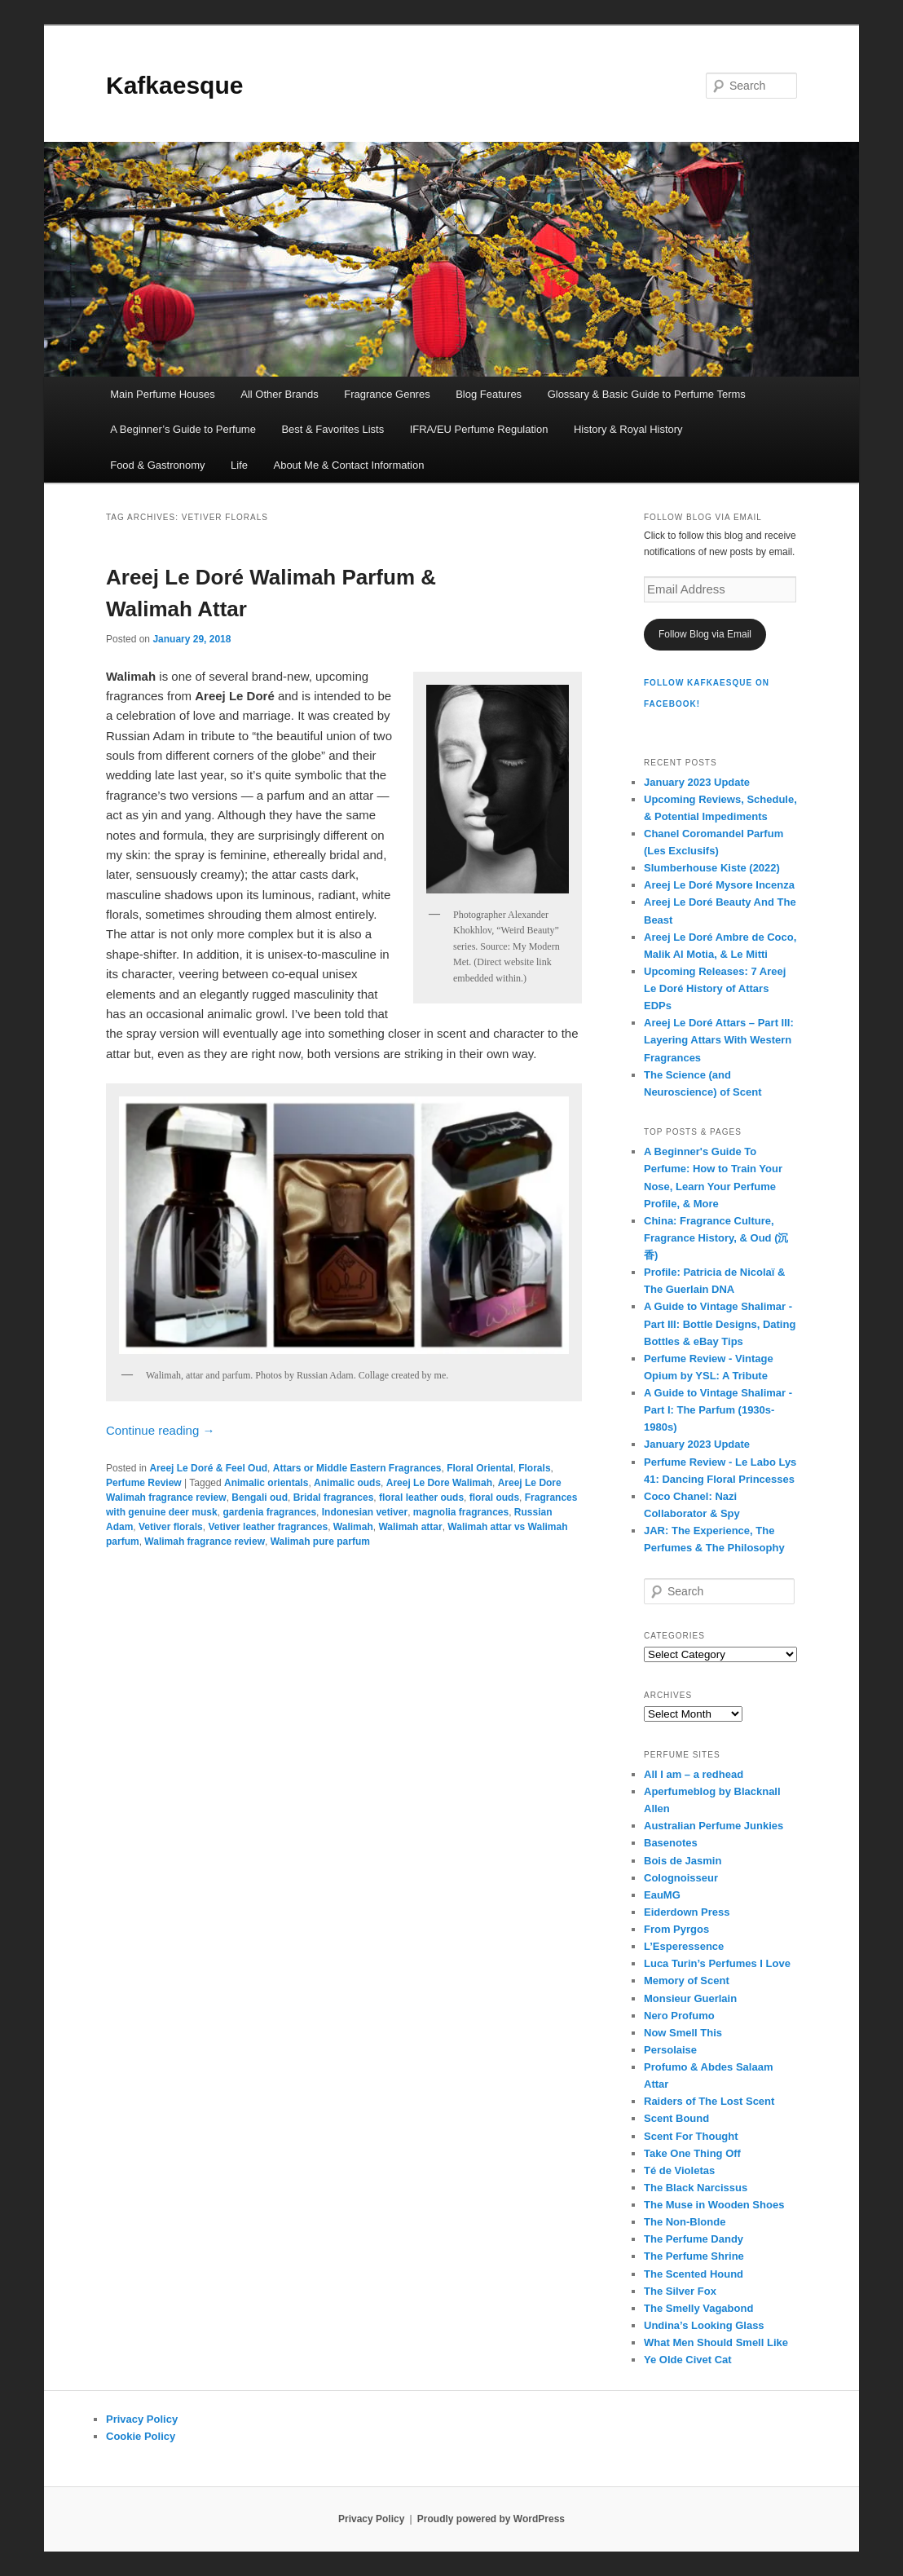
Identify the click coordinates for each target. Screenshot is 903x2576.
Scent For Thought (691, 2136)
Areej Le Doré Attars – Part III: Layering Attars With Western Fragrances (719, 1040)
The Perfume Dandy (693, 2239)
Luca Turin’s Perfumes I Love (717, 1963)
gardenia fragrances (269, 1512)
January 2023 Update (697, 782)
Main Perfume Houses (162, 394)
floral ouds (494, 1497)
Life (239, 465)
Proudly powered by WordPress (491, 2519)
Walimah (353, 1527)
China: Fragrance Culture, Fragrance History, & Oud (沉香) (716, 1238)
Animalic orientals (266, 1483)
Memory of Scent (686, 1980)
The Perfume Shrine (694, 2256)
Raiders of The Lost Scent (709, 2101)
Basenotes (671, 1843)
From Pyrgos (676, 1929)
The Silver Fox (680, 2291)
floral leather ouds (421, 1497)
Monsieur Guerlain (690, 1998)
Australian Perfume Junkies (713, 1826)
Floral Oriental (480, 1468)
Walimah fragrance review (204, 1541)
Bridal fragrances (333, 1497)
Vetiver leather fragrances (268, 1527)
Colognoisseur (681, 1878)
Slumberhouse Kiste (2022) (712, 868)
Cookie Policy (140, 2436)
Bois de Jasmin (682, 1861)
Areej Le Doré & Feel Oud (208, 1468)
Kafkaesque (174, 85)
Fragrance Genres (387, 394)
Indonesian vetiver (364, 1512)
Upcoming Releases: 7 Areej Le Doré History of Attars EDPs (715, 988)
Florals (534, 1468)
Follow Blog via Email (705, 634)
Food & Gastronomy (157, 465)
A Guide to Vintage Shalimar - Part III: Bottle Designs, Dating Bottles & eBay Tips (719, 1323)
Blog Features (489, 394)
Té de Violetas (679, 2170)
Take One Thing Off (692, 2153)
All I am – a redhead (693, 1774)
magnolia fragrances (461, 1512)
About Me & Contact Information (348, 465)
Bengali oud (259, 1497)
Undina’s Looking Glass (704, 2325)
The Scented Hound (693, 2274)
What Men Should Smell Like (716, 2342)
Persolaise (670, 2050)
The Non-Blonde (684, 2222)
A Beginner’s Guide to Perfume (183, 429)
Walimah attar (410, 1527)
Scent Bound (676, 2118)
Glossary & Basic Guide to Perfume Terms (647, 394)
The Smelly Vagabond (698, 2308)
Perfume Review (144, 1483)
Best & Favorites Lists (332, 429)
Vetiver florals (171, 1527)
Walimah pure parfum (320, 1541)
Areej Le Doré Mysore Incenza (719, 885)
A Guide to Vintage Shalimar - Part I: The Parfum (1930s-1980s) (718, 1410)
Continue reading (160, 1430)
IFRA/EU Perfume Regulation (479, 429)
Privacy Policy (142, 2419)
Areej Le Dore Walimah (439, 1483)
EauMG (662, 1895)
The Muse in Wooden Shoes (714, 2205)
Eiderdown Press (686, 1912)
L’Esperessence (684, 1946)
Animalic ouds (347, 1483)
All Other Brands (279, 394)
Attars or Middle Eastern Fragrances (357, 1468)
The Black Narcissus (695, 2187)
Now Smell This (683, 2033)
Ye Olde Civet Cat (688, 2359)
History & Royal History (628, 429)
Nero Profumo (679, 2015)
